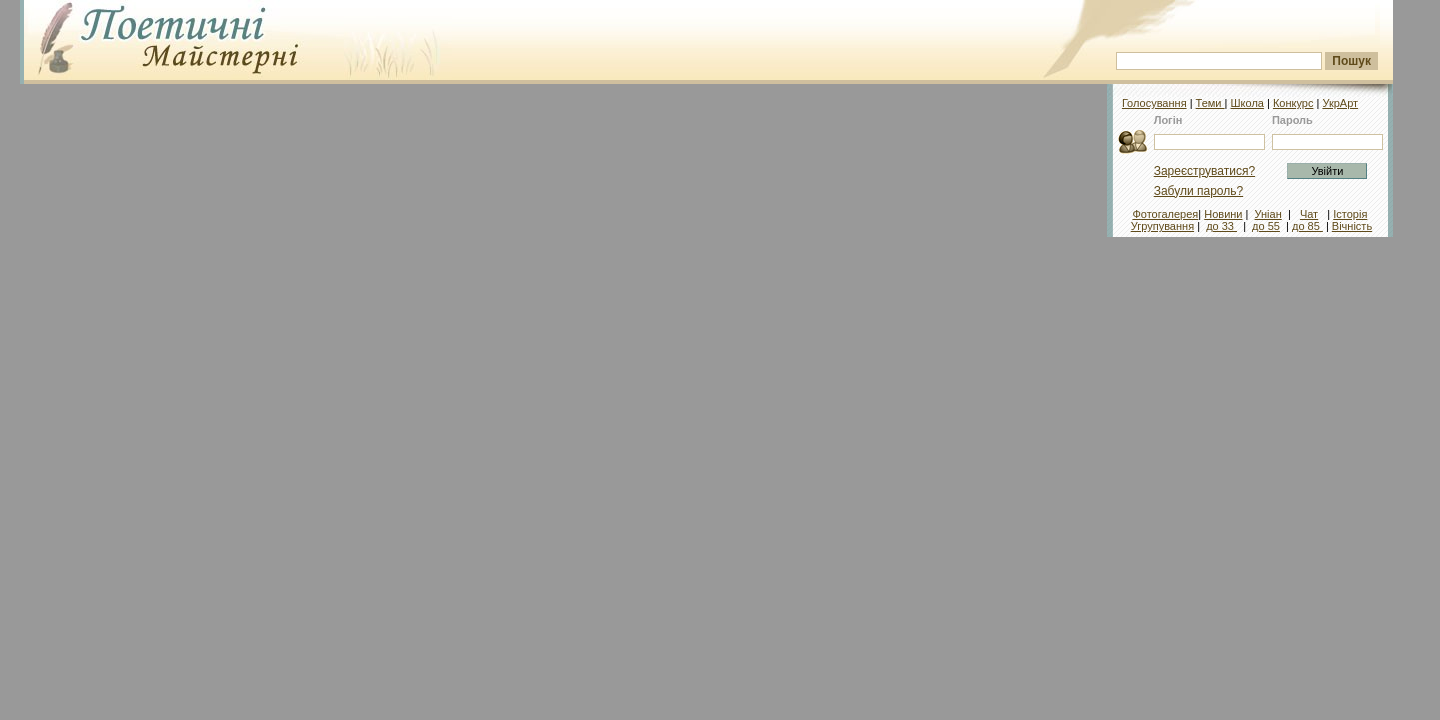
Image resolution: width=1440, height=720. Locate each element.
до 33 (1221, 226)
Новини (1223, 214)
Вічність (1352, 226)
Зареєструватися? (1204, 171)
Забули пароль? (1199, 191)
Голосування (1154, 103)
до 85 (1307, 226)
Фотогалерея (1165, 214)
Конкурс (1293, 103)
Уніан (1268, 214)
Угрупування (1162, 226)
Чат (1309, 214)
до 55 (1266, 226)
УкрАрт (1340, 103)
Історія (1350, 214)
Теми (1210, 103)
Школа (1246, 103)
